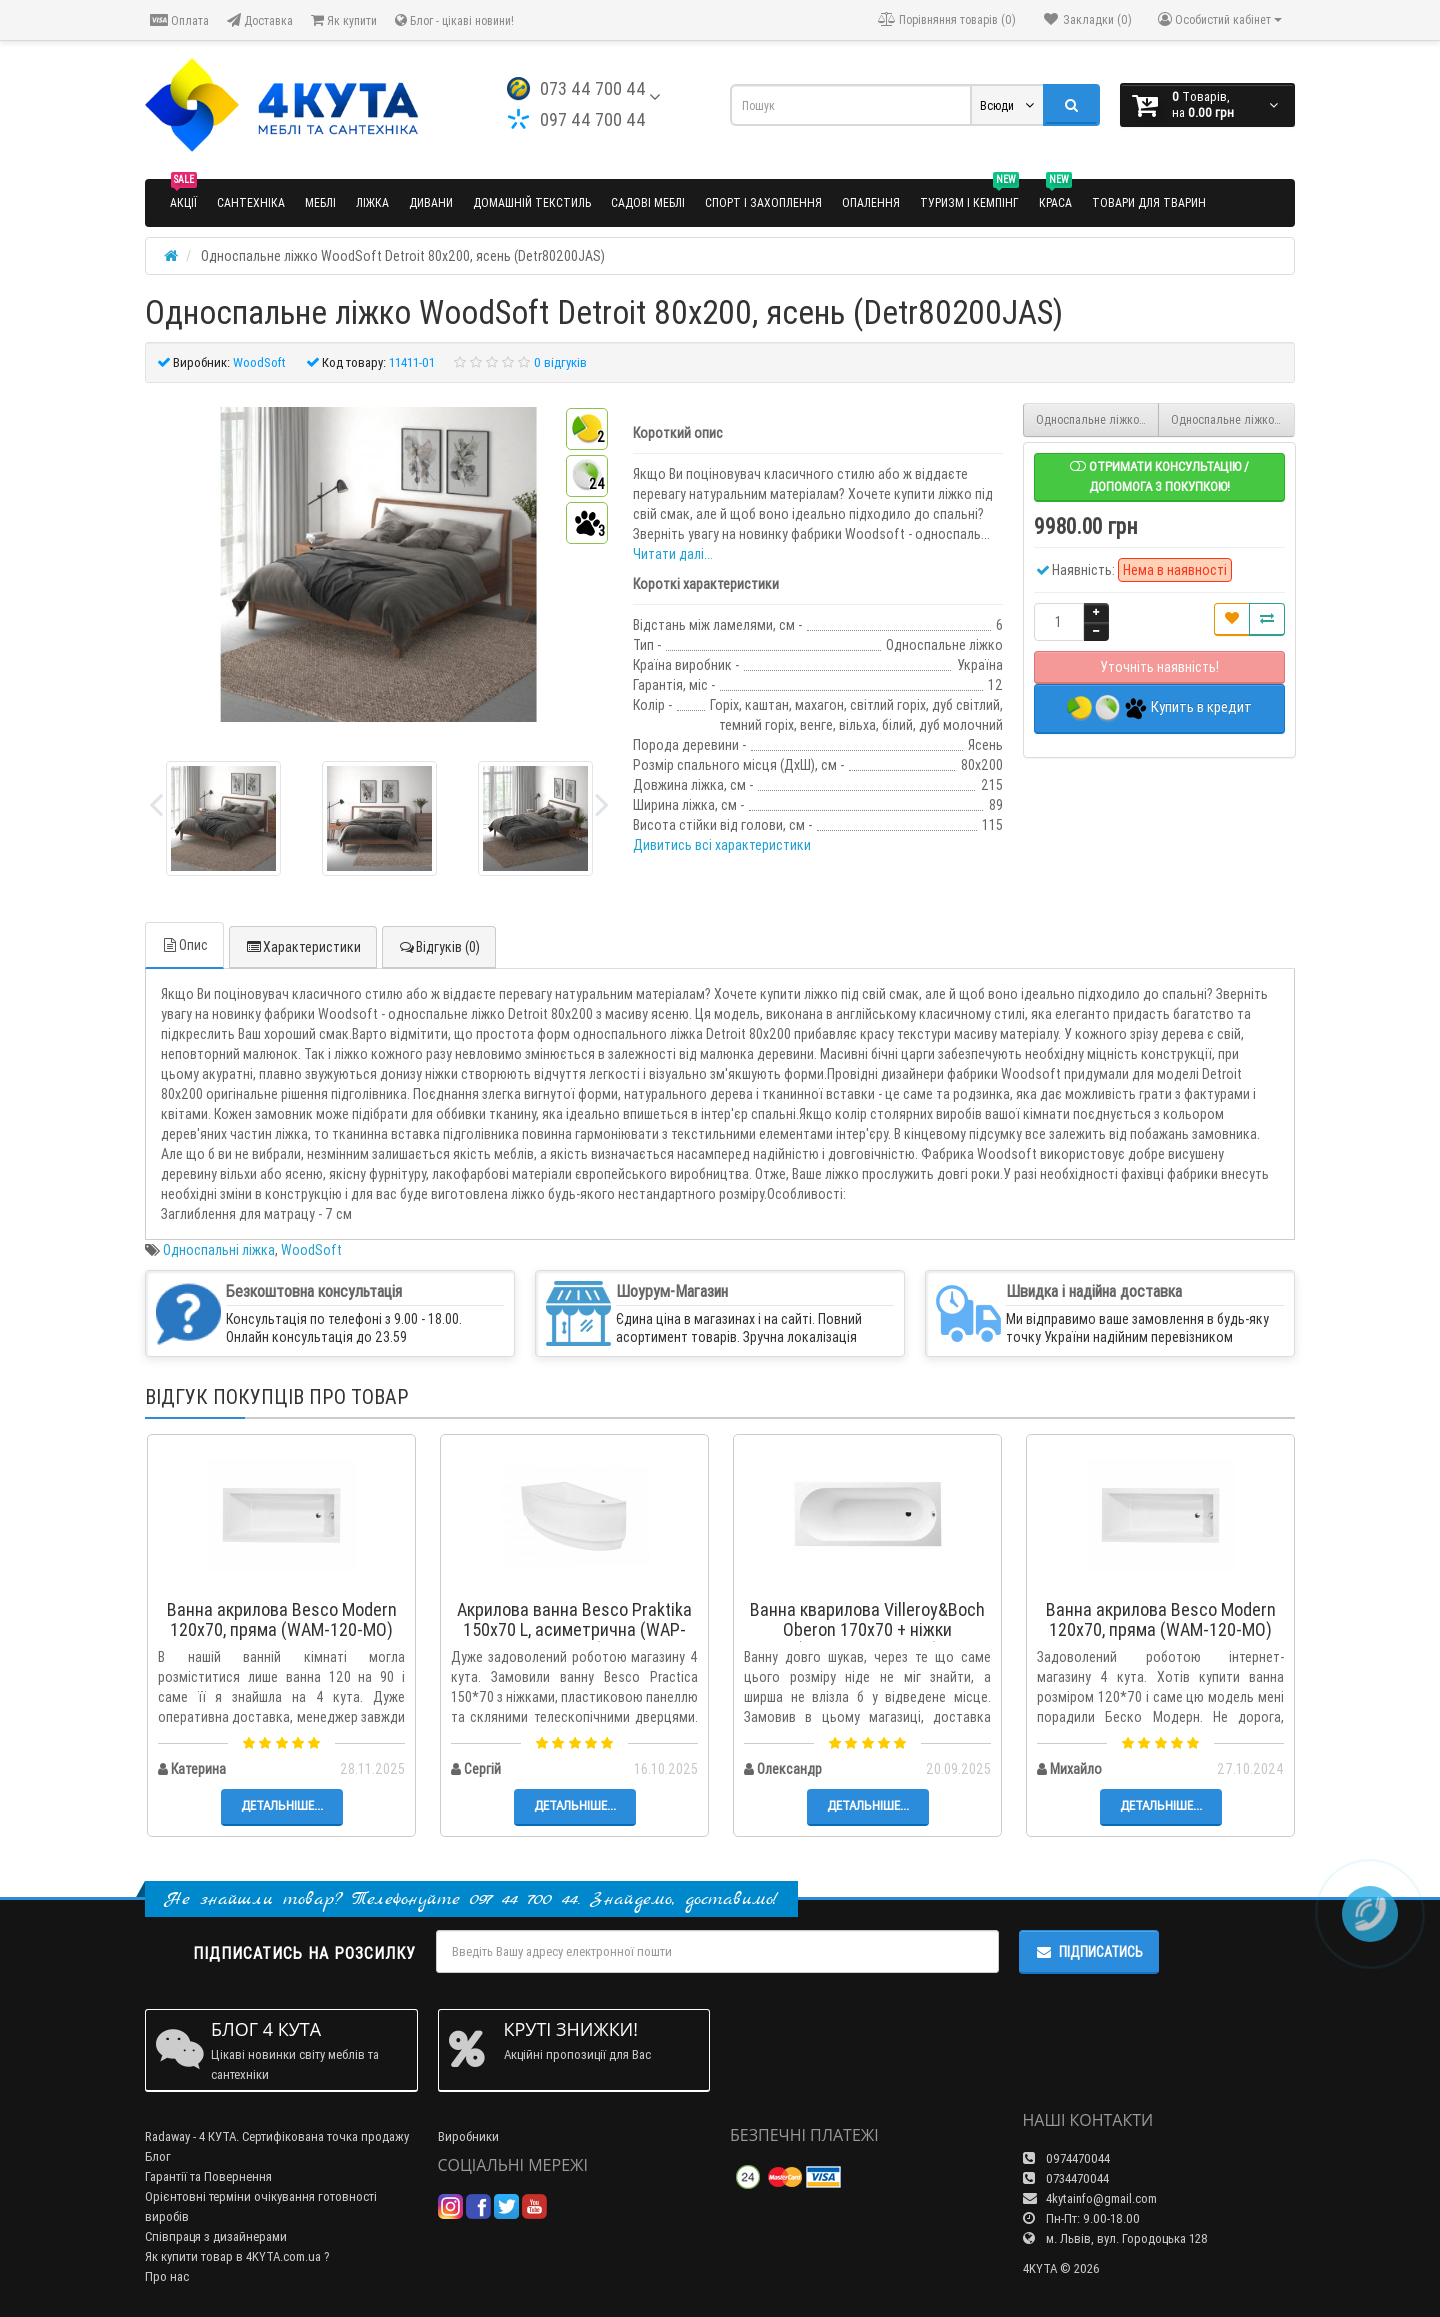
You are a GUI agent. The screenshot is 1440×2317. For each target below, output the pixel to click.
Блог (158, 2156)
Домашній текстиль (532, 202)
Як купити (344, 20)
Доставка (260, 20)
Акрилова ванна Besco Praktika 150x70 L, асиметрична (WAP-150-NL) (574, 1629)
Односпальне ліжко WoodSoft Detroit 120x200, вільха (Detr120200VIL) (1098, 419)
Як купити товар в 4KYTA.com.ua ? (237, 2256)
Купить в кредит (1159, 708)
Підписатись (1089, 1952)
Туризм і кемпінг (969, 194)
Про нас (167, 2276)
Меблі (320, 202)
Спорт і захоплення (763, 202)
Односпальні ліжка (219, 1250)
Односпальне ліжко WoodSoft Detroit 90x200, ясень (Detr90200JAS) (1233, 419)
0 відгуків (560, 362)
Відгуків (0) (439, 947)
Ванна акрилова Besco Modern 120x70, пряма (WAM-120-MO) (282, 1619)
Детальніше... (282, 1805)
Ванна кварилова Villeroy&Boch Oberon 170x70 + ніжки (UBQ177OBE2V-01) (867, 1629)
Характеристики (303, 947)
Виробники (468, 2136)
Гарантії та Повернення (208, 2176)
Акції (183, 194)
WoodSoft (311, 1250)
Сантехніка (251, 202)
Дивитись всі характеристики (722, 845)
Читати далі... (673, 554)
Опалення (871, 202)
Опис (184, 945)
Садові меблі (648, 202)
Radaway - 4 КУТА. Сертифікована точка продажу (277, 2136)
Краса (1055, 194)
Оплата (179, 20)
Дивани (431, 202)
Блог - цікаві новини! (454, 20)
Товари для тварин (1149, 202)
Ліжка (372, 202)
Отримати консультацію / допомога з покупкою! (1159, 476)
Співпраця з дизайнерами (216, 2236)
